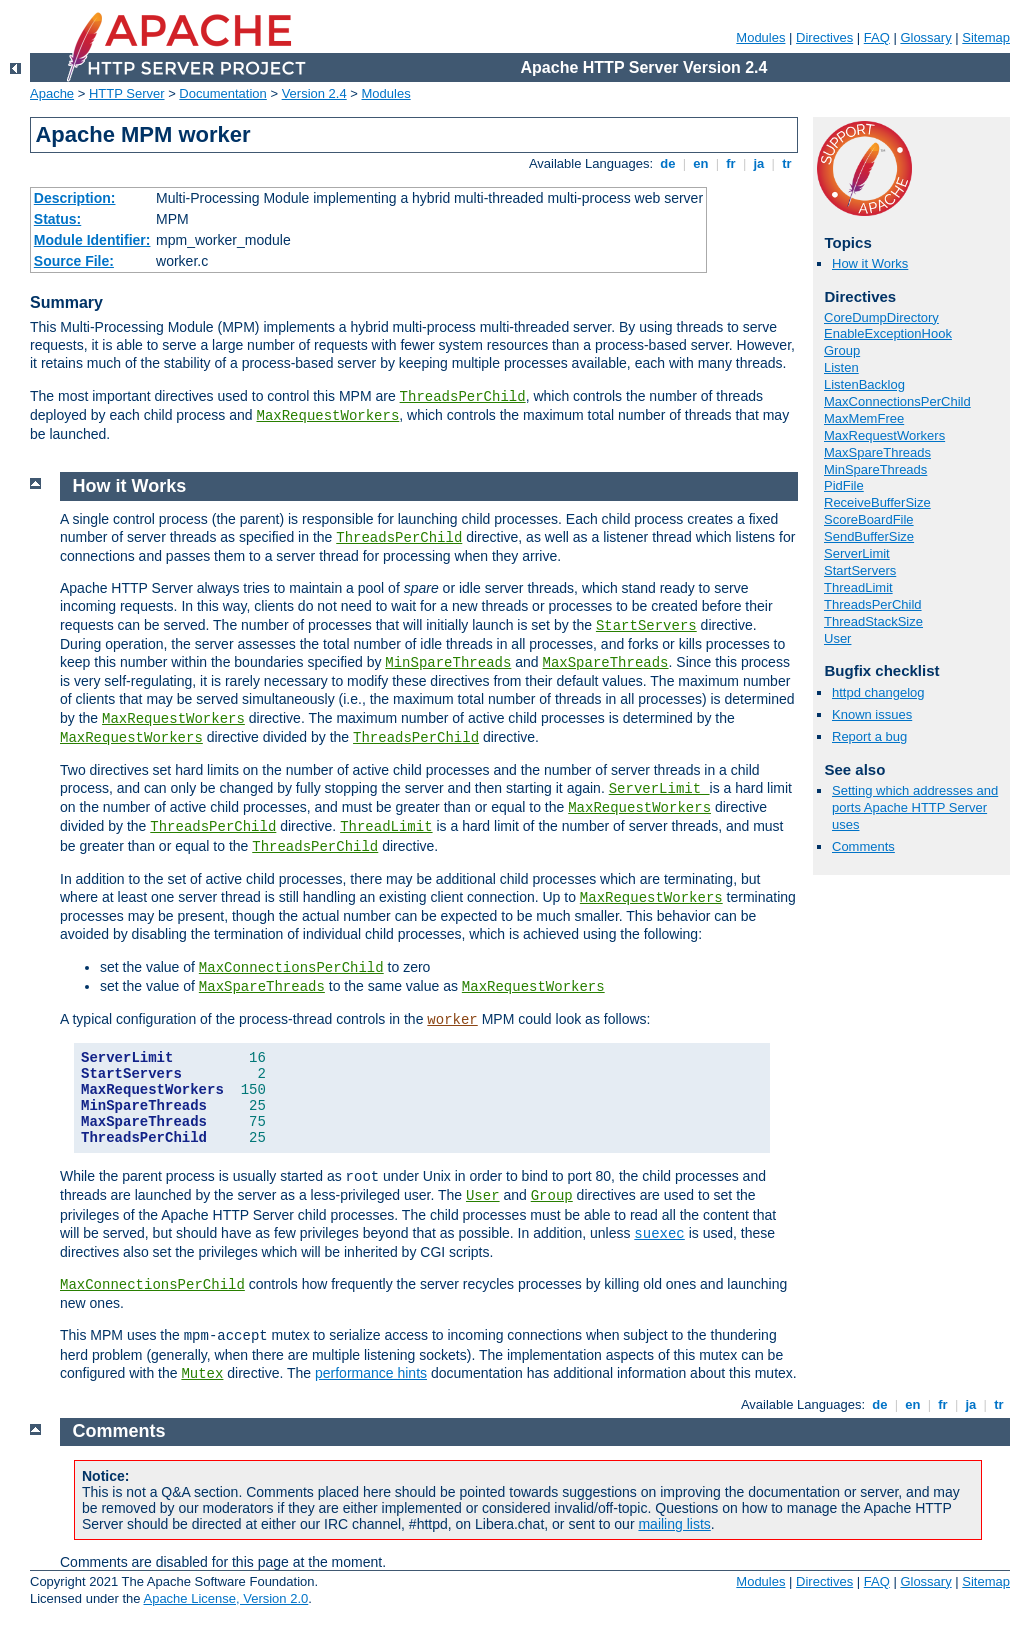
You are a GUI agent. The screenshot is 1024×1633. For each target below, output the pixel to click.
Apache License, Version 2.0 (225, 1598)
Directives (824, 37)
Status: (57, 219)
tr (787, 163)
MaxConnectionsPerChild (897, 401)
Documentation (222, 93)
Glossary (925, 37)
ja (759, 163)
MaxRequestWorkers (327, 416)
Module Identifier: (92, 240)
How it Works (870, 263)
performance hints (371, 1373)
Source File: (74, 261)
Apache (52, 93)
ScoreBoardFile (869, 519)
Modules (760, 37)
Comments (863, 846)
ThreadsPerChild (463, 397)
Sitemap (986, 37)
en (701, 163)
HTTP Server (127, 93)
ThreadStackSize (873, 621)
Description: (75, 198)
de (668, 163)
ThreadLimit (858, 587)
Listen (841, 367)
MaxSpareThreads (877, 452)
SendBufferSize (869, 536)
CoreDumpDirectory (881, 317)
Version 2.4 (314, 93)
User (837, 638)
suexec (659, 1234)
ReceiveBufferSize (877, 502)
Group (842, 350)
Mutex (202, 1374)
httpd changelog (878, 692)
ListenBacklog (864, 384)
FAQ (877, 37)
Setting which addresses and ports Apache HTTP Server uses (915, 807)
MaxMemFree (864, 418)
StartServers (860, 570)
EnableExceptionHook (888, 333)
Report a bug (869, 736)
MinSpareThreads (875, 469)
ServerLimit (857, 553)
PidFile (844, 485)
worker (452, 1020)
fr (731, 163)
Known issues (872, 714)
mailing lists (674, 1524)
